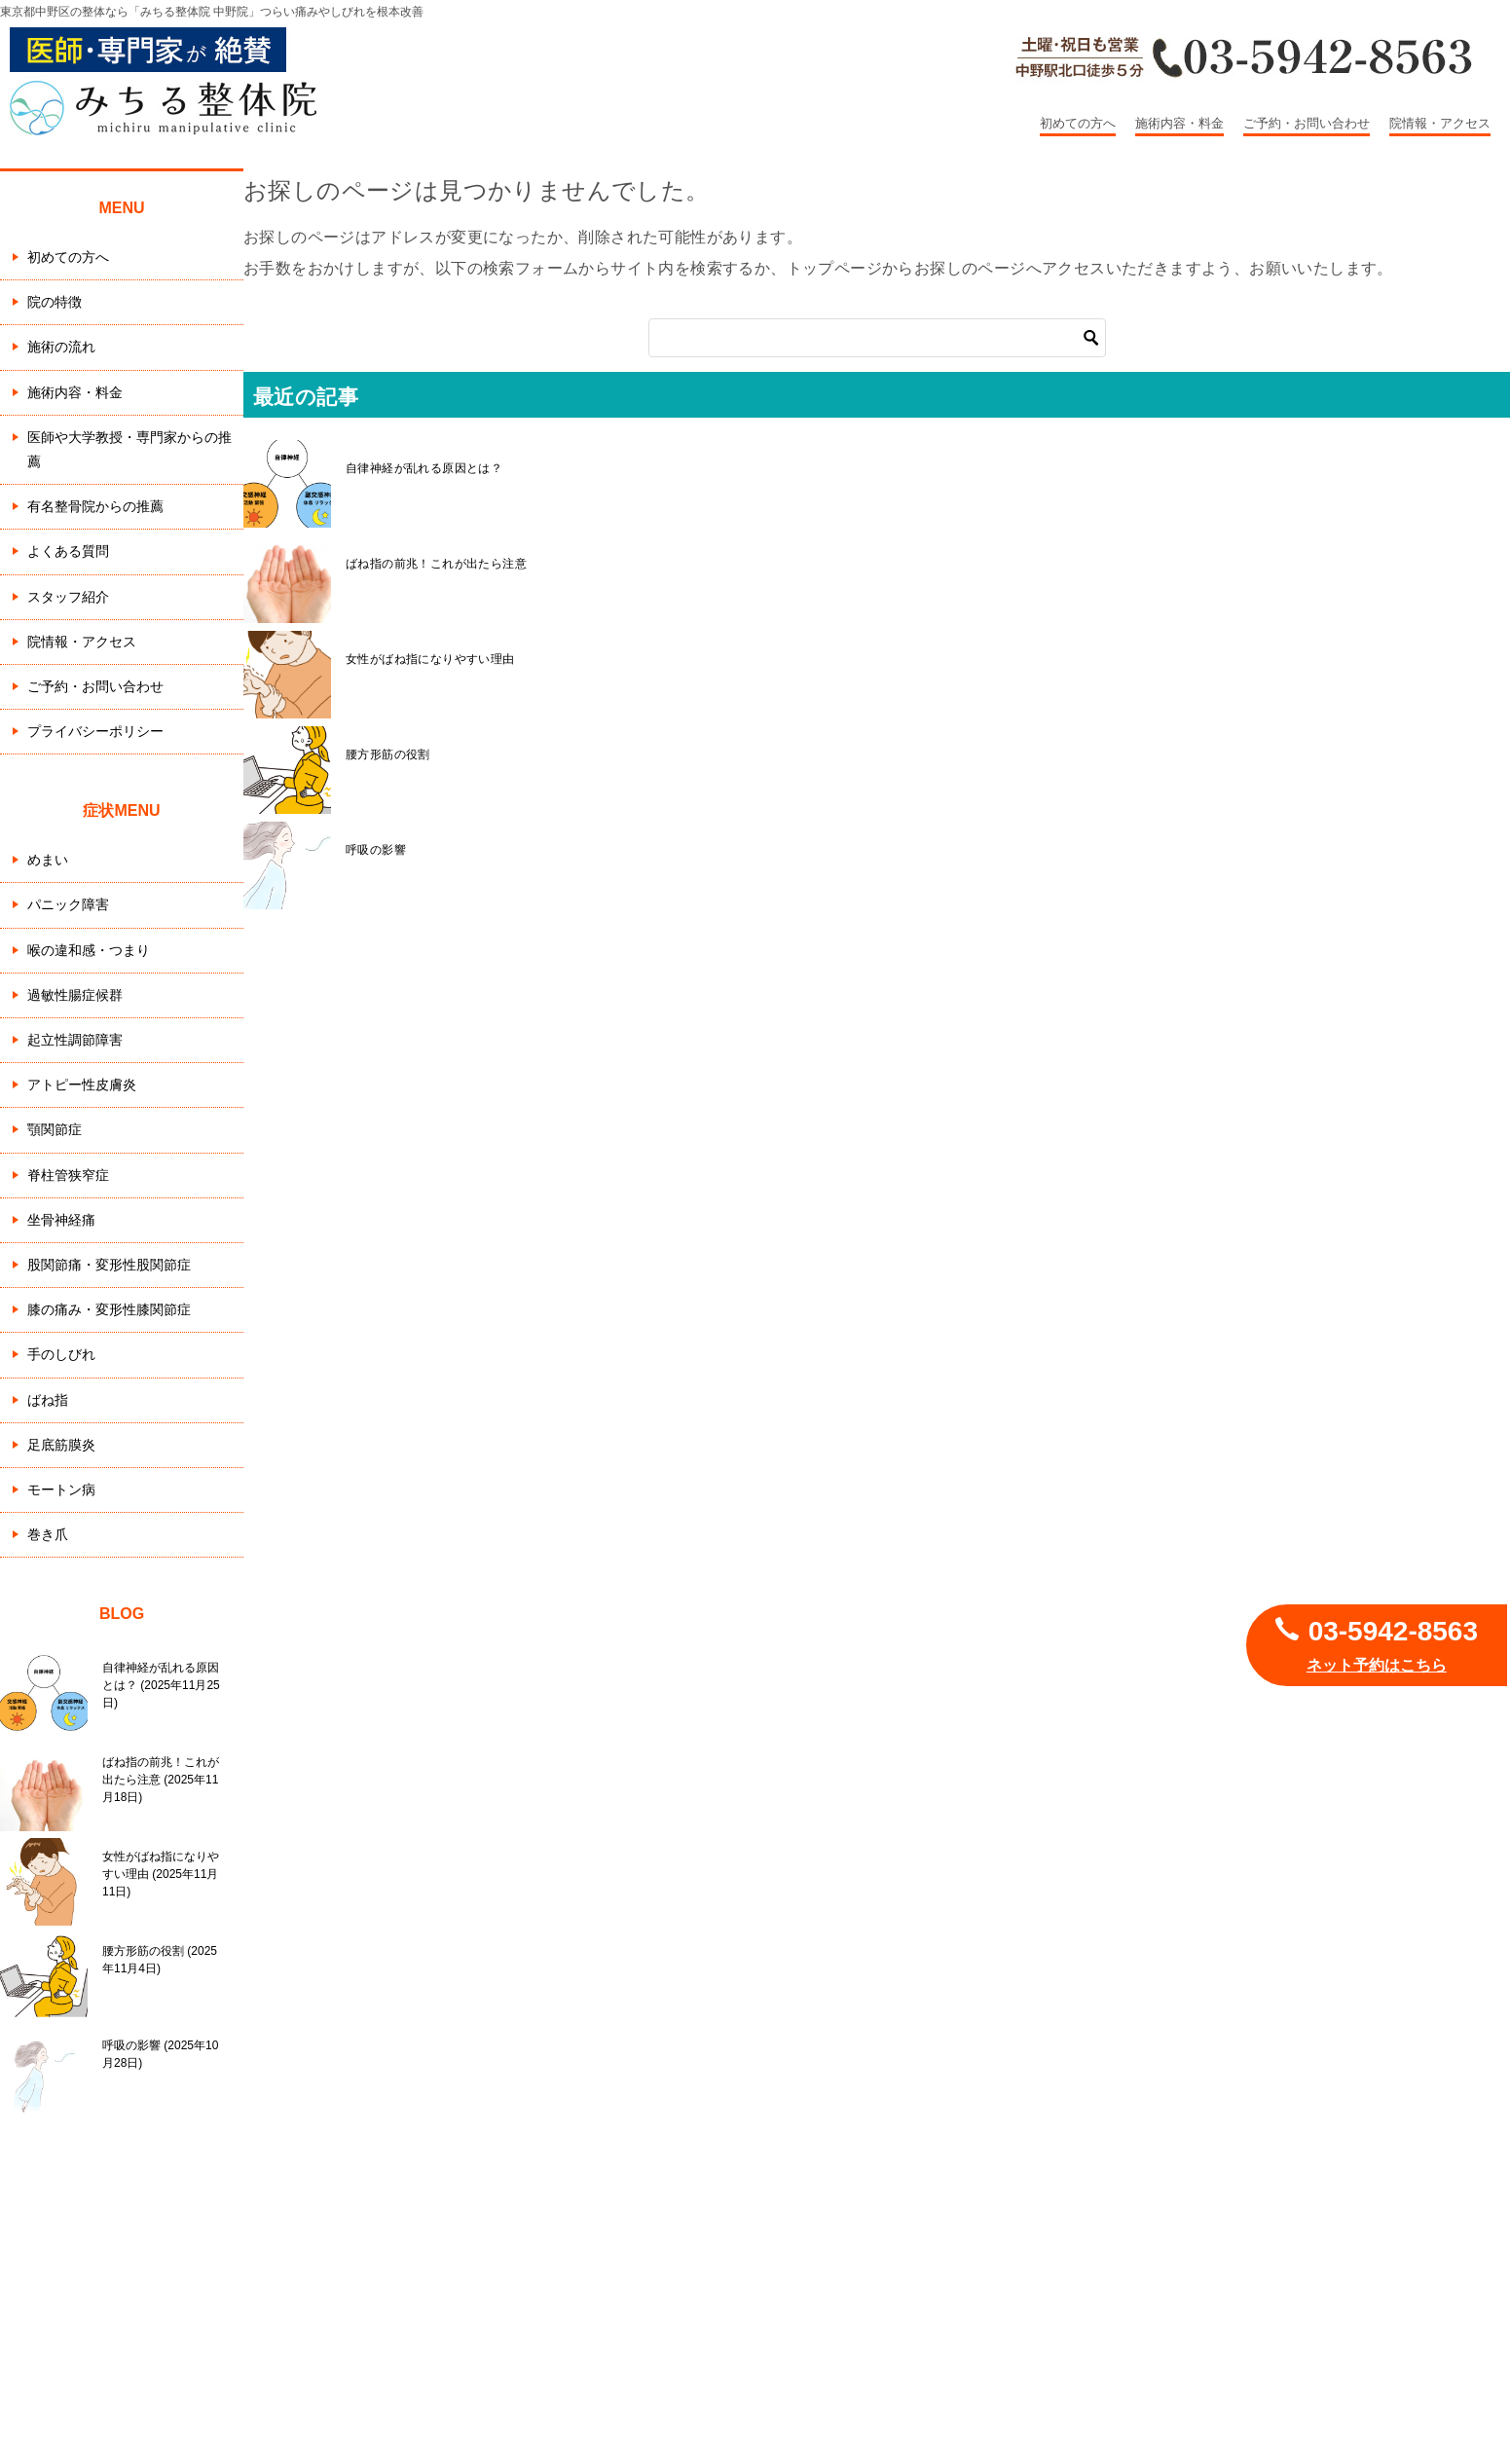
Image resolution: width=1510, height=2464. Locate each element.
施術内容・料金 (1179, 123)
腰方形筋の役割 (388, 754)
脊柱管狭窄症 (68, 1175)
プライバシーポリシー (95, 731)
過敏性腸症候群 (75, 995)
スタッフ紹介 (68, 597)
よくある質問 (68, 551)
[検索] (877, 337)
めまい (47, 859)
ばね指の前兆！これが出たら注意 (436, 563)
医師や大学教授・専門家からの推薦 (129, 449)
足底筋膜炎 (61, 1445)
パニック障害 (68, 904)
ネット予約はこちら (1377, 1665)
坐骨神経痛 (61, 1220)
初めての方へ (1078, 123)
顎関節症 (54, 1129)
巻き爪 (47, 1534)
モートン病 (61, 1489)
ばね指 (47, 1400)
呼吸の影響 (376, 850)
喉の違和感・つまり (88, 950)
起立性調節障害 (75, 1040)
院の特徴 (54, 302)
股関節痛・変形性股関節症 (109, 1264)
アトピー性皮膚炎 (81, 1084)
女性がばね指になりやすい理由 (430, 659)
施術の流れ (61, 346)
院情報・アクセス (1440, 123)
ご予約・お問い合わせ (1306, 123)
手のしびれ (61, 1354)
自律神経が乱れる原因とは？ (424, 468)
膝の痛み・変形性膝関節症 (109, 1309)
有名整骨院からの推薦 (95, 506)
